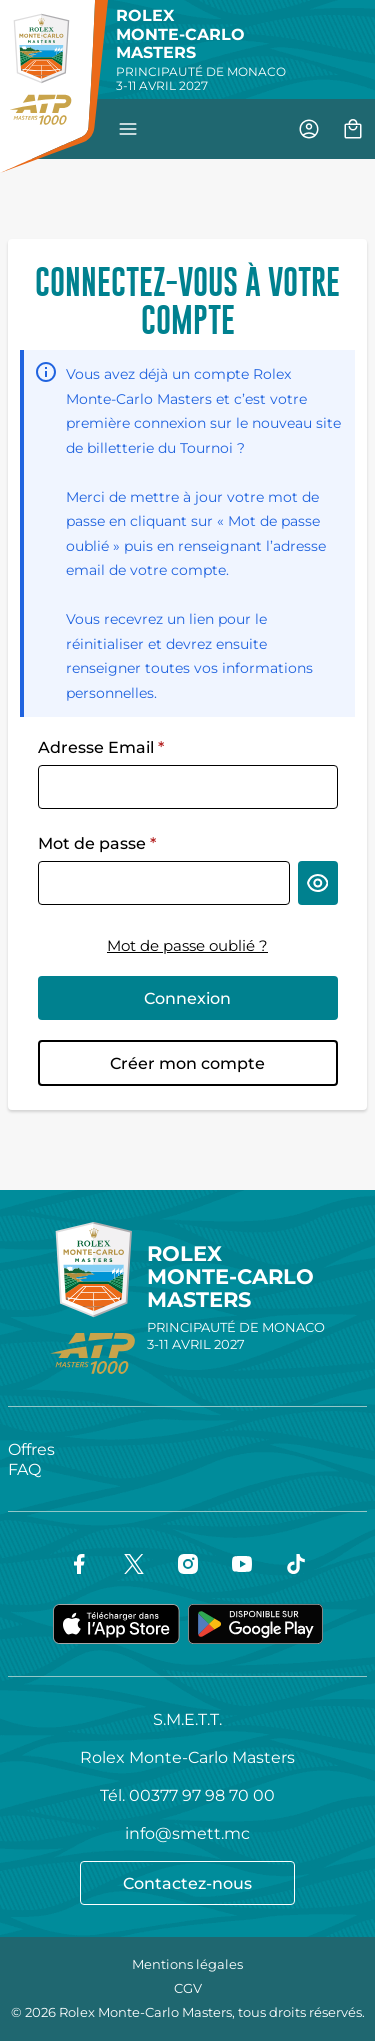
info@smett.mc (187, 1833)
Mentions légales (187, 1964)
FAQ (24, 1469)
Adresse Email (96, 747)
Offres (31, 1449)
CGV (188, 1988)
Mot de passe (92, 843)
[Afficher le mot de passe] (318, 883)
